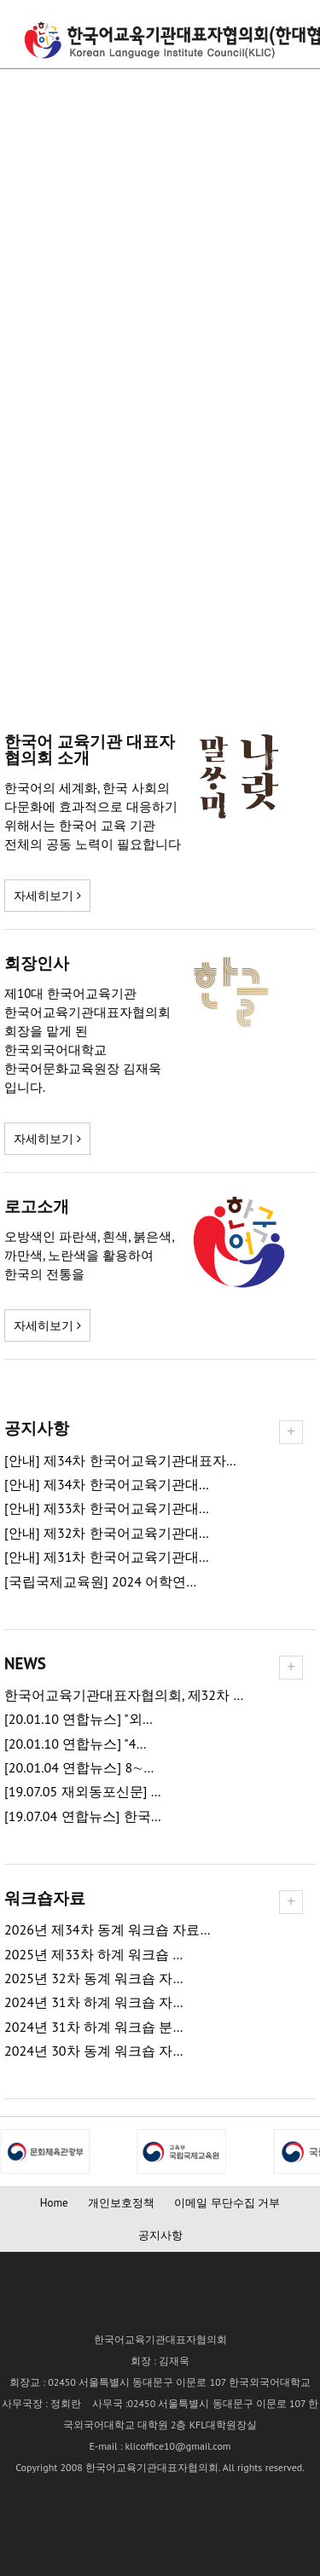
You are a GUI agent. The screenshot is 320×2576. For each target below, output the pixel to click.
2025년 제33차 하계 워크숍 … (93, 1955)
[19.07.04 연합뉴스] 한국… (82, 1816)
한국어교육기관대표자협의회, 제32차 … (123, 1695)
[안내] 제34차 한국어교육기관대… (106, 1485)
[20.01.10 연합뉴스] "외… (78, 1719)
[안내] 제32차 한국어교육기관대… (106, 1533)
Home (54, 2203)
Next (13, 2151)
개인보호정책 (121, 2203)
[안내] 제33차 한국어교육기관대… (106, 1508)
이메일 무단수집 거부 (227, 2203)
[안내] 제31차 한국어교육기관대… (106, 1557)
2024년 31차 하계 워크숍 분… (93, 2027)
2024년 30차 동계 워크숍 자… (93, 2051)
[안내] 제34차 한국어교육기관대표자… (120, 1461)
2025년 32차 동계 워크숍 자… (93, 1978)
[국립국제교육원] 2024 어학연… (100, 1582)
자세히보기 (47, 895)
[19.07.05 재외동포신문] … (82, 1792)
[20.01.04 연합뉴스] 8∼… (79, 1768)
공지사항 (160, 2235)
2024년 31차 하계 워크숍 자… (93, 2002)
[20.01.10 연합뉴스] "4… (75, 1744)
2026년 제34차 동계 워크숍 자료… (107, 1930)
